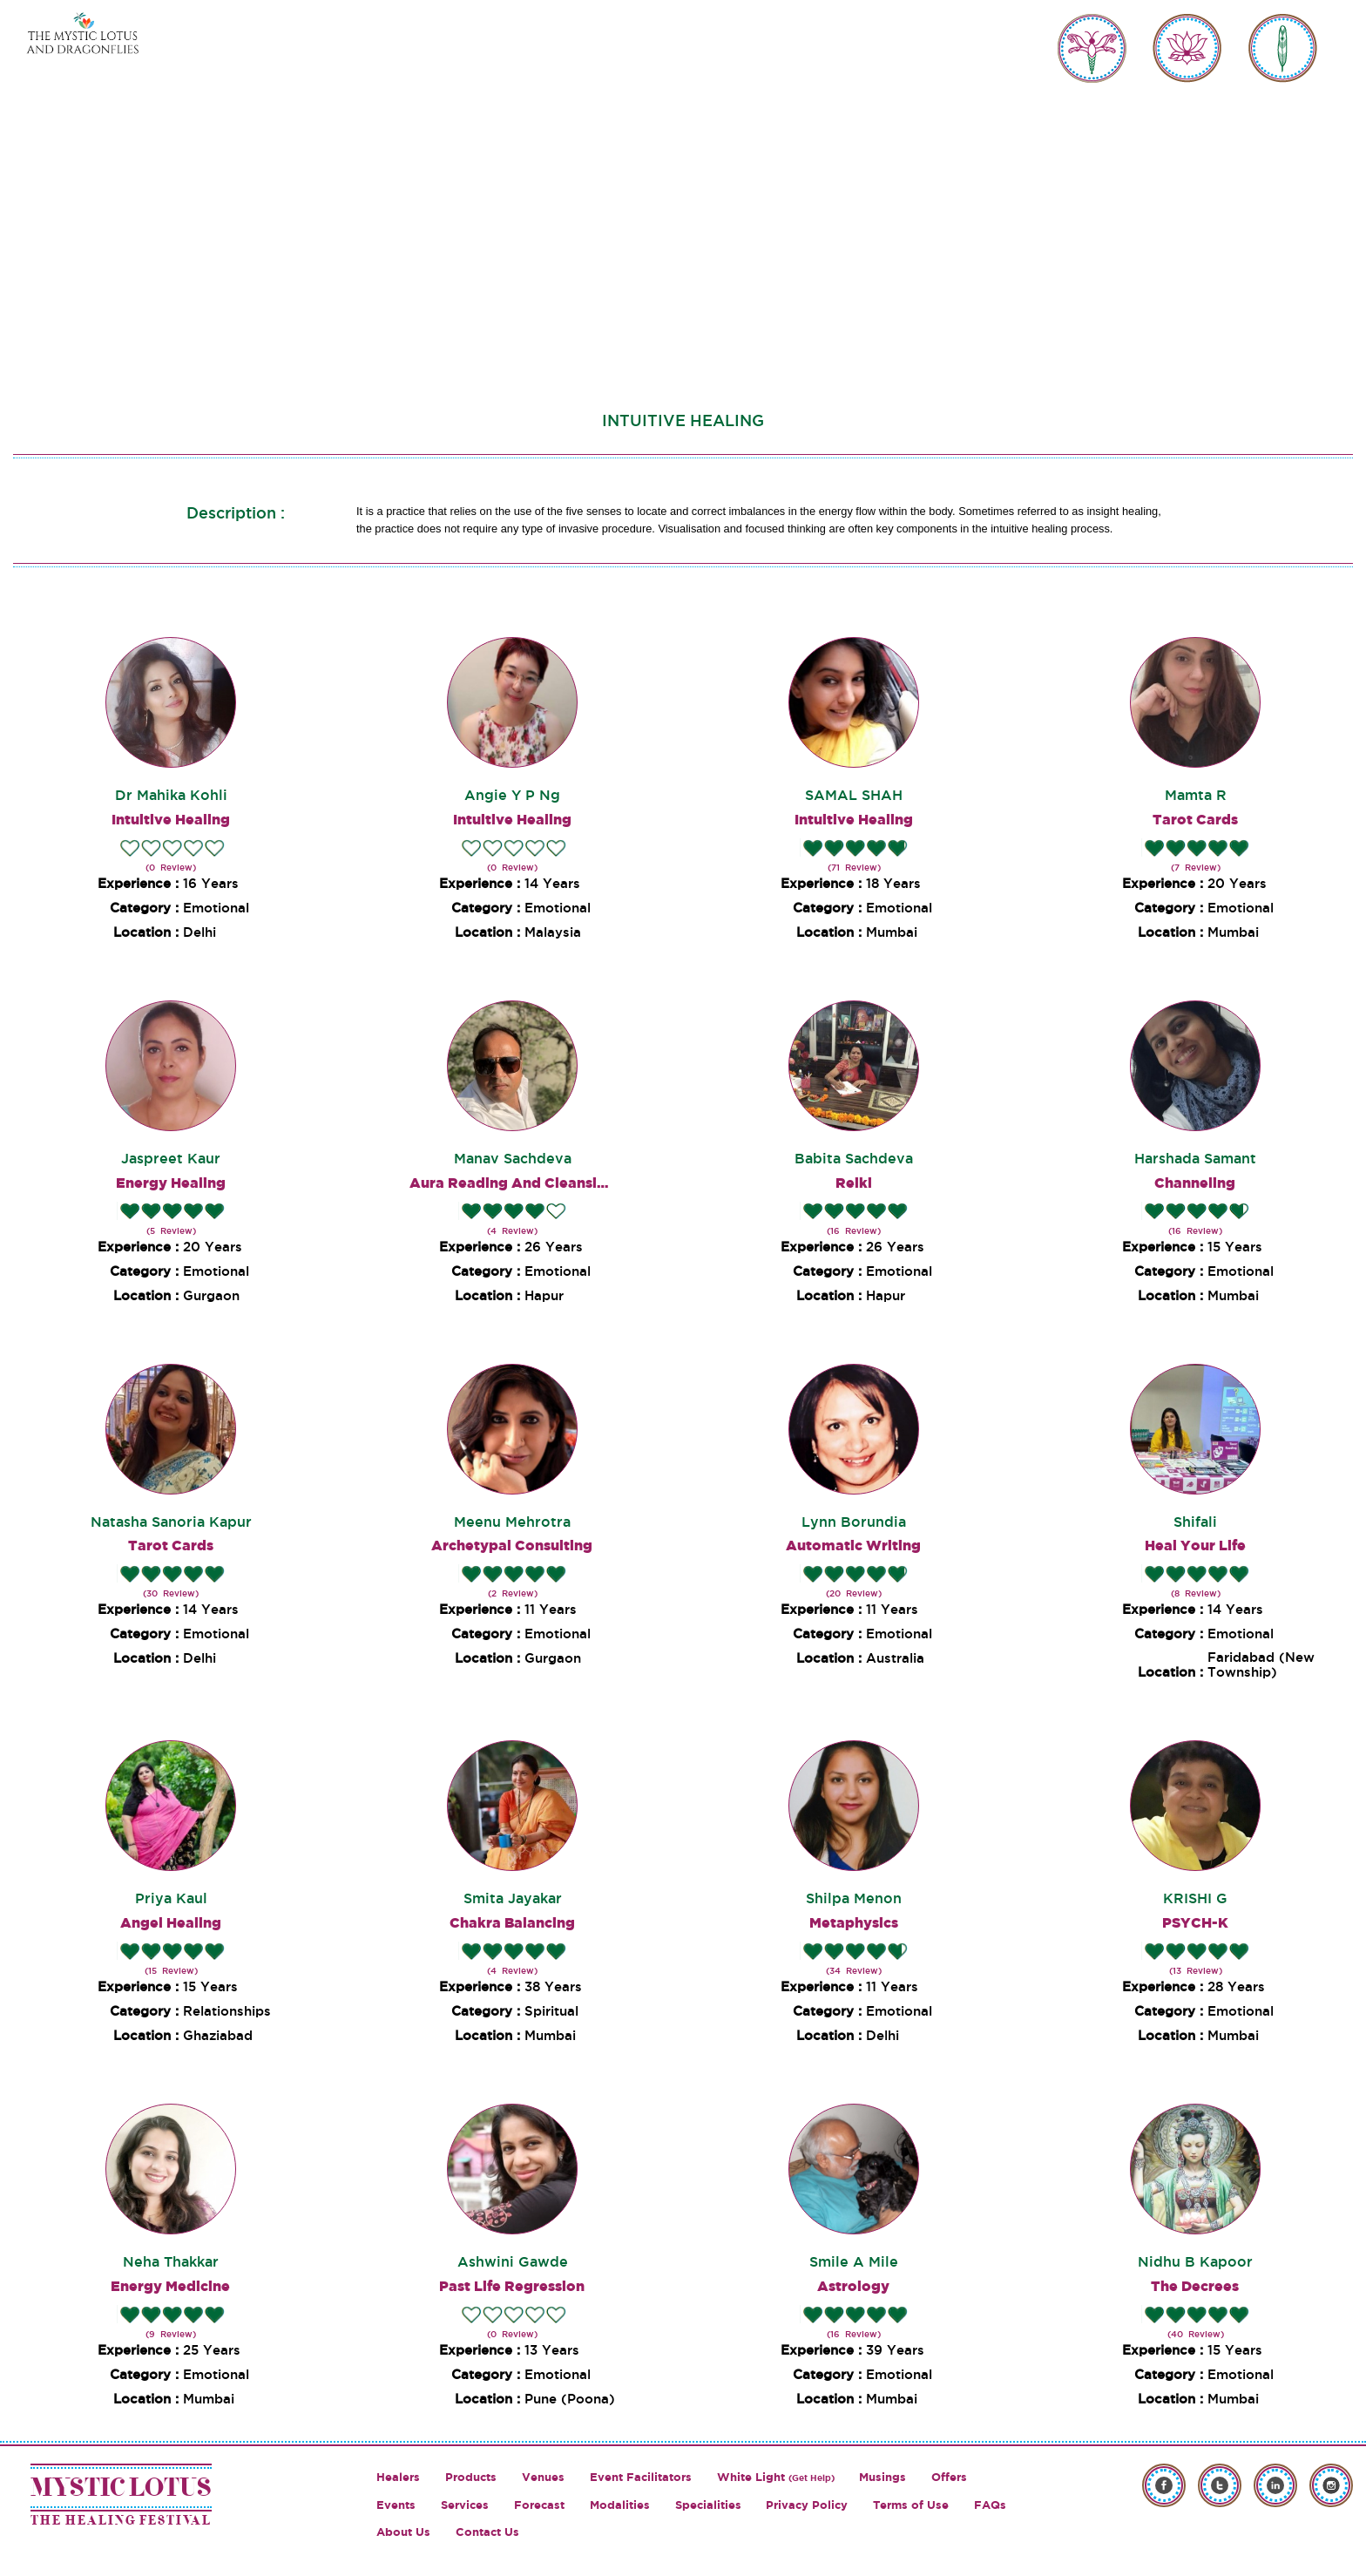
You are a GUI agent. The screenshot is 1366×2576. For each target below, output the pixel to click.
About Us (403, 2532)
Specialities (708, 2505)
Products (471, 2477)
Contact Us (487, 2532)
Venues (543, 2477)
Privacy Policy (807, 2505)
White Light (776, 2477)
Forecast (539, 2505)
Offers (949, 2477)
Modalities (620, 2505)
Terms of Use (911, 2505)
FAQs (990, 2505)
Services (465, 2505)
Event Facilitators (641, 2477)
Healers (398, 2477)
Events (396, 2505)
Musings (882, 2477)
